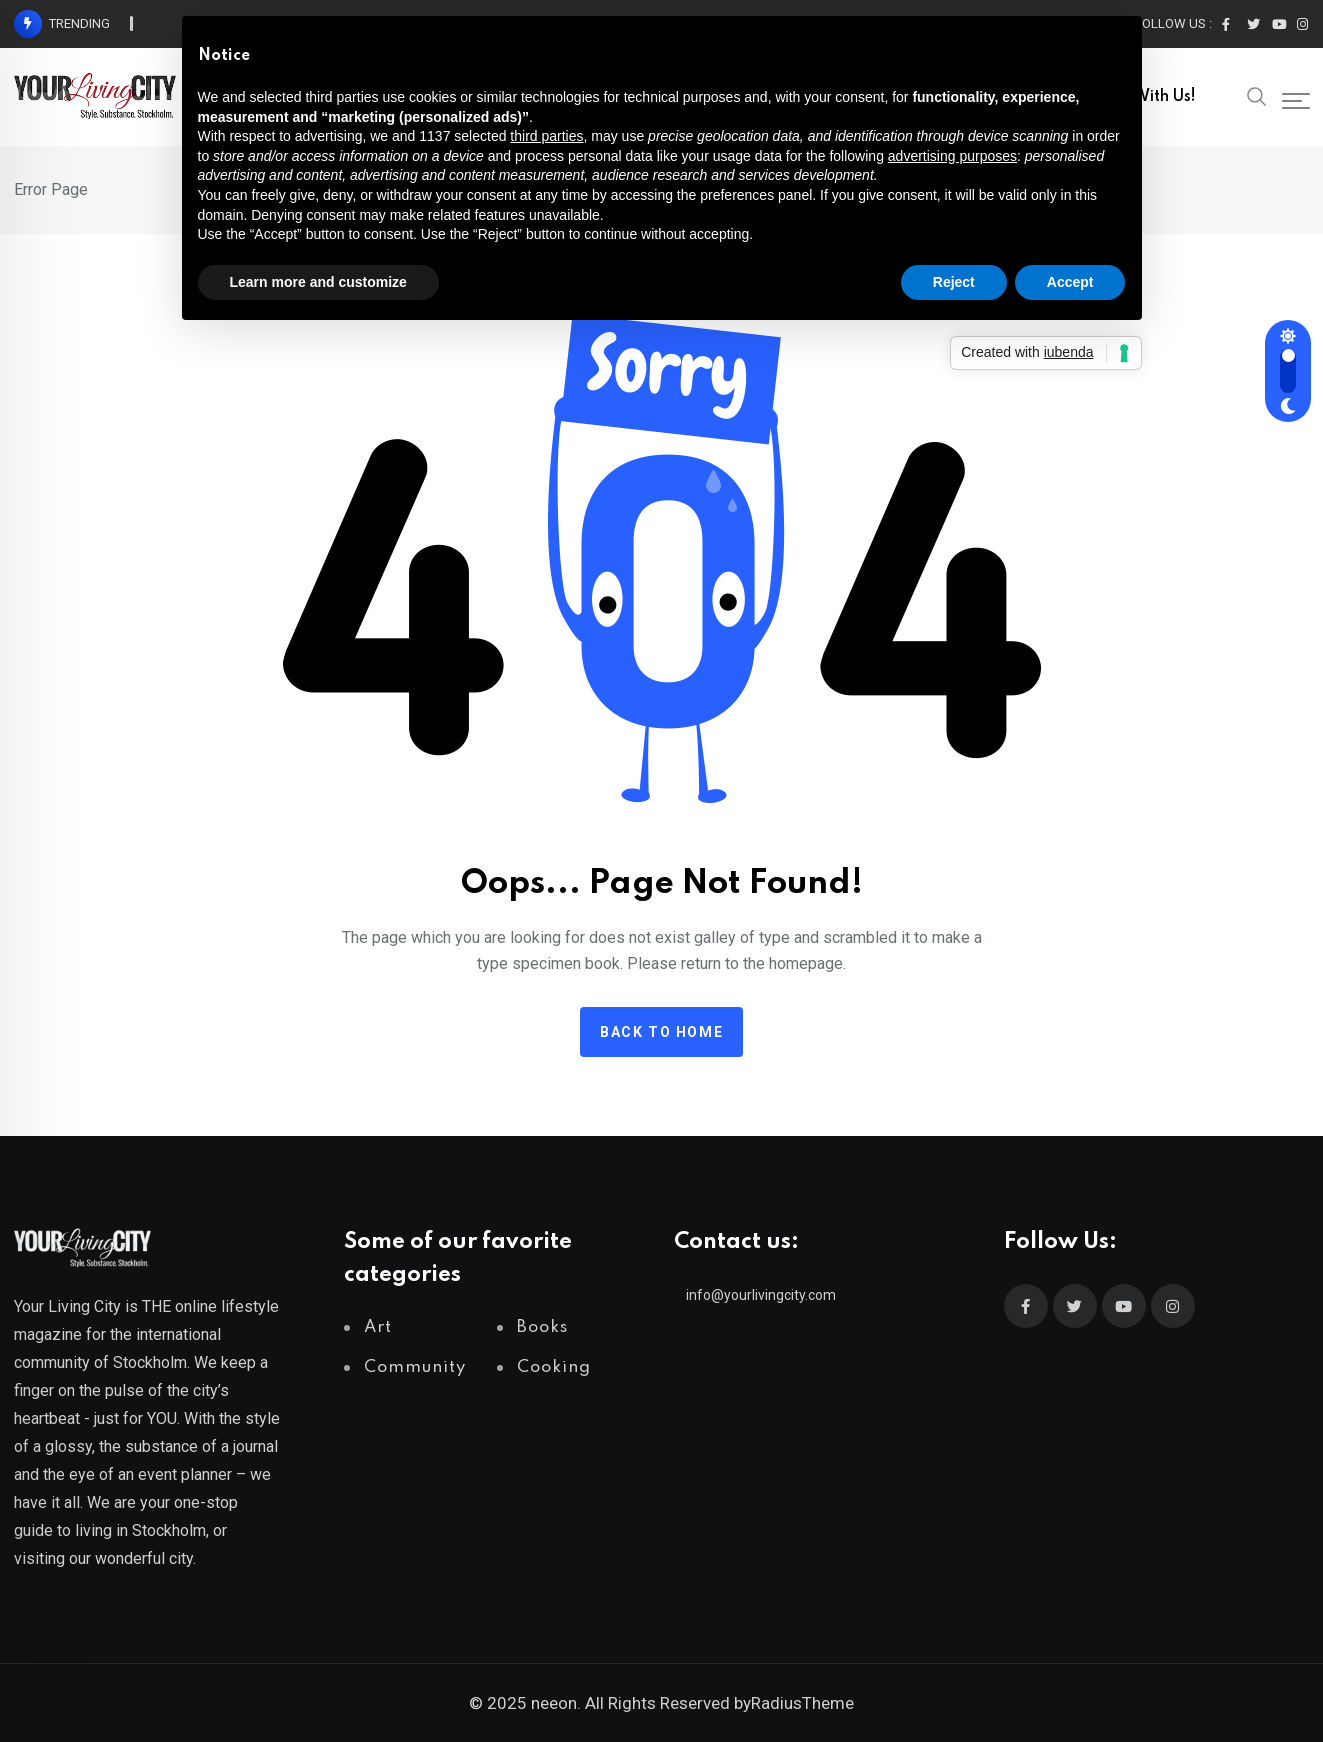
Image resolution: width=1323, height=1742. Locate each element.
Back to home (661, 1032)
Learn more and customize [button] (318, 282)
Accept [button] (1070, 282)
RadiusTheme (802, 1703)
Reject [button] (954, 282)
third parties (546, 136)
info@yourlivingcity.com (761, 1295)
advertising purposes (952, 156)
